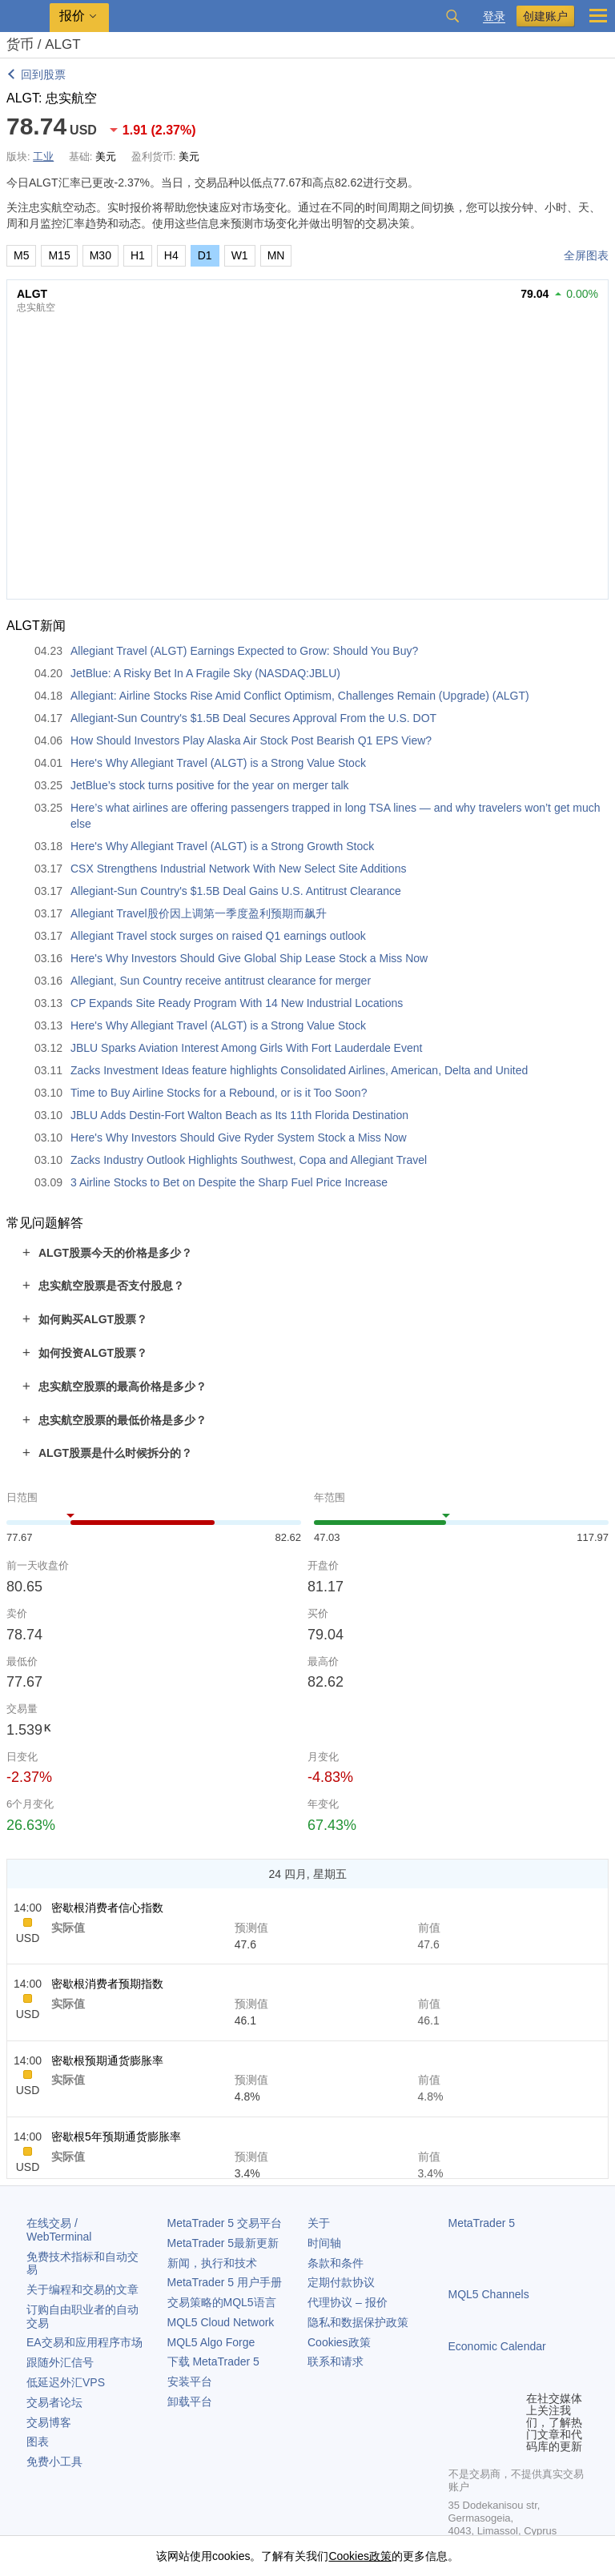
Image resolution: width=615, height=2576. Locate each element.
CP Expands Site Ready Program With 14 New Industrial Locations (236, 1003)
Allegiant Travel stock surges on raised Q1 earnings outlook (218, 935)
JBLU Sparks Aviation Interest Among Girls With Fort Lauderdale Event (246, 1047)
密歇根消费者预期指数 (107, 1983)
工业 (43, 156)
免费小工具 (54, 2461)
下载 (213, 2361)
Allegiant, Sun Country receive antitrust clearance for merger (220, 980)
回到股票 (43, 74)
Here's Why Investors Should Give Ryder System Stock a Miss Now (238, 1137)
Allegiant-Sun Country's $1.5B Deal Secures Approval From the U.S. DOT (253, 718)
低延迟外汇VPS (65, 2382)
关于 (319, 2223)
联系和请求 (336, 2361)
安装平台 (189, 2381)
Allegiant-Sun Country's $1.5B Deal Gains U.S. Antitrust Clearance (235, 891)
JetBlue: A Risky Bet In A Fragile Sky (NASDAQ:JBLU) (205, 673)
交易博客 (48, 2422)
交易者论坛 (54, 2402)
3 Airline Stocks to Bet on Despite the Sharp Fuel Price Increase (229, 1182)
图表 (37, 2441)
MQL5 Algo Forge (211, 2342)
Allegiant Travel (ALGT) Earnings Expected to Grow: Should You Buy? (244, 650)
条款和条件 (336, 2263)
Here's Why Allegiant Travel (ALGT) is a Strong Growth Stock (222, 846)
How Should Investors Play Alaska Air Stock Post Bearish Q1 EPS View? (251, 740)
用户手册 (224, 2282)
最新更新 (223, 2243)
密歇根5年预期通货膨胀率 (116, 2136)
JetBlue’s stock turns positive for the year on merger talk (209, 785)
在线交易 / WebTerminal (58, 2230)
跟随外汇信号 (60, 2362)
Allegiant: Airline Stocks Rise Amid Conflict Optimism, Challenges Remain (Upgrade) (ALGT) (299, 695)
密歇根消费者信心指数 (107, 1907)
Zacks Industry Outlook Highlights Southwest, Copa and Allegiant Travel (248, 1160)
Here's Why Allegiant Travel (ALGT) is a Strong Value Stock (218, 762)
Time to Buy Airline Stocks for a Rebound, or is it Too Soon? (218, 1092)
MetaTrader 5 (482, 2223)
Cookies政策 (339, 2342)
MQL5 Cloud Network (221, 2322)
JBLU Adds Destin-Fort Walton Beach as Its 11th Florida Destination (239, 1115)
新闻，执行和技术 (212, 2263)
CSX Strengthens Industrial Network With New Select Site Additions (238, 868)
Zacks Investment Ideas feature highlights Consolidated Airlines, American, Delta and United (299, 1070)
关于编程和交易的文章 (82, 2289)
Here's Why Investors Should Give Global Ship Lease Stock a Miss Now (249, 958)
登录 (494, 16)
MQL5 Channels (488, 2294)
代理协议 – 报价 (348, 2302)
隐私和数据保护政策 (358, 2322)
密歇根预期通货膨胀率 (107, 2060)
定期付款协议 (341, 2282)
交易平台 (224, 2223)
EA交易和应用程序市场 (84, 2342)
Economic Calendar (497, 2346)
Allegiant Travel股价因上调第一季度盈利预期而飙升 (198, 913)
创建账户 (545, 16)
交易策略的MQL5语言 (221, 2302)
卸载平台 (189, 2401)
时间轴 (324, 2243)
